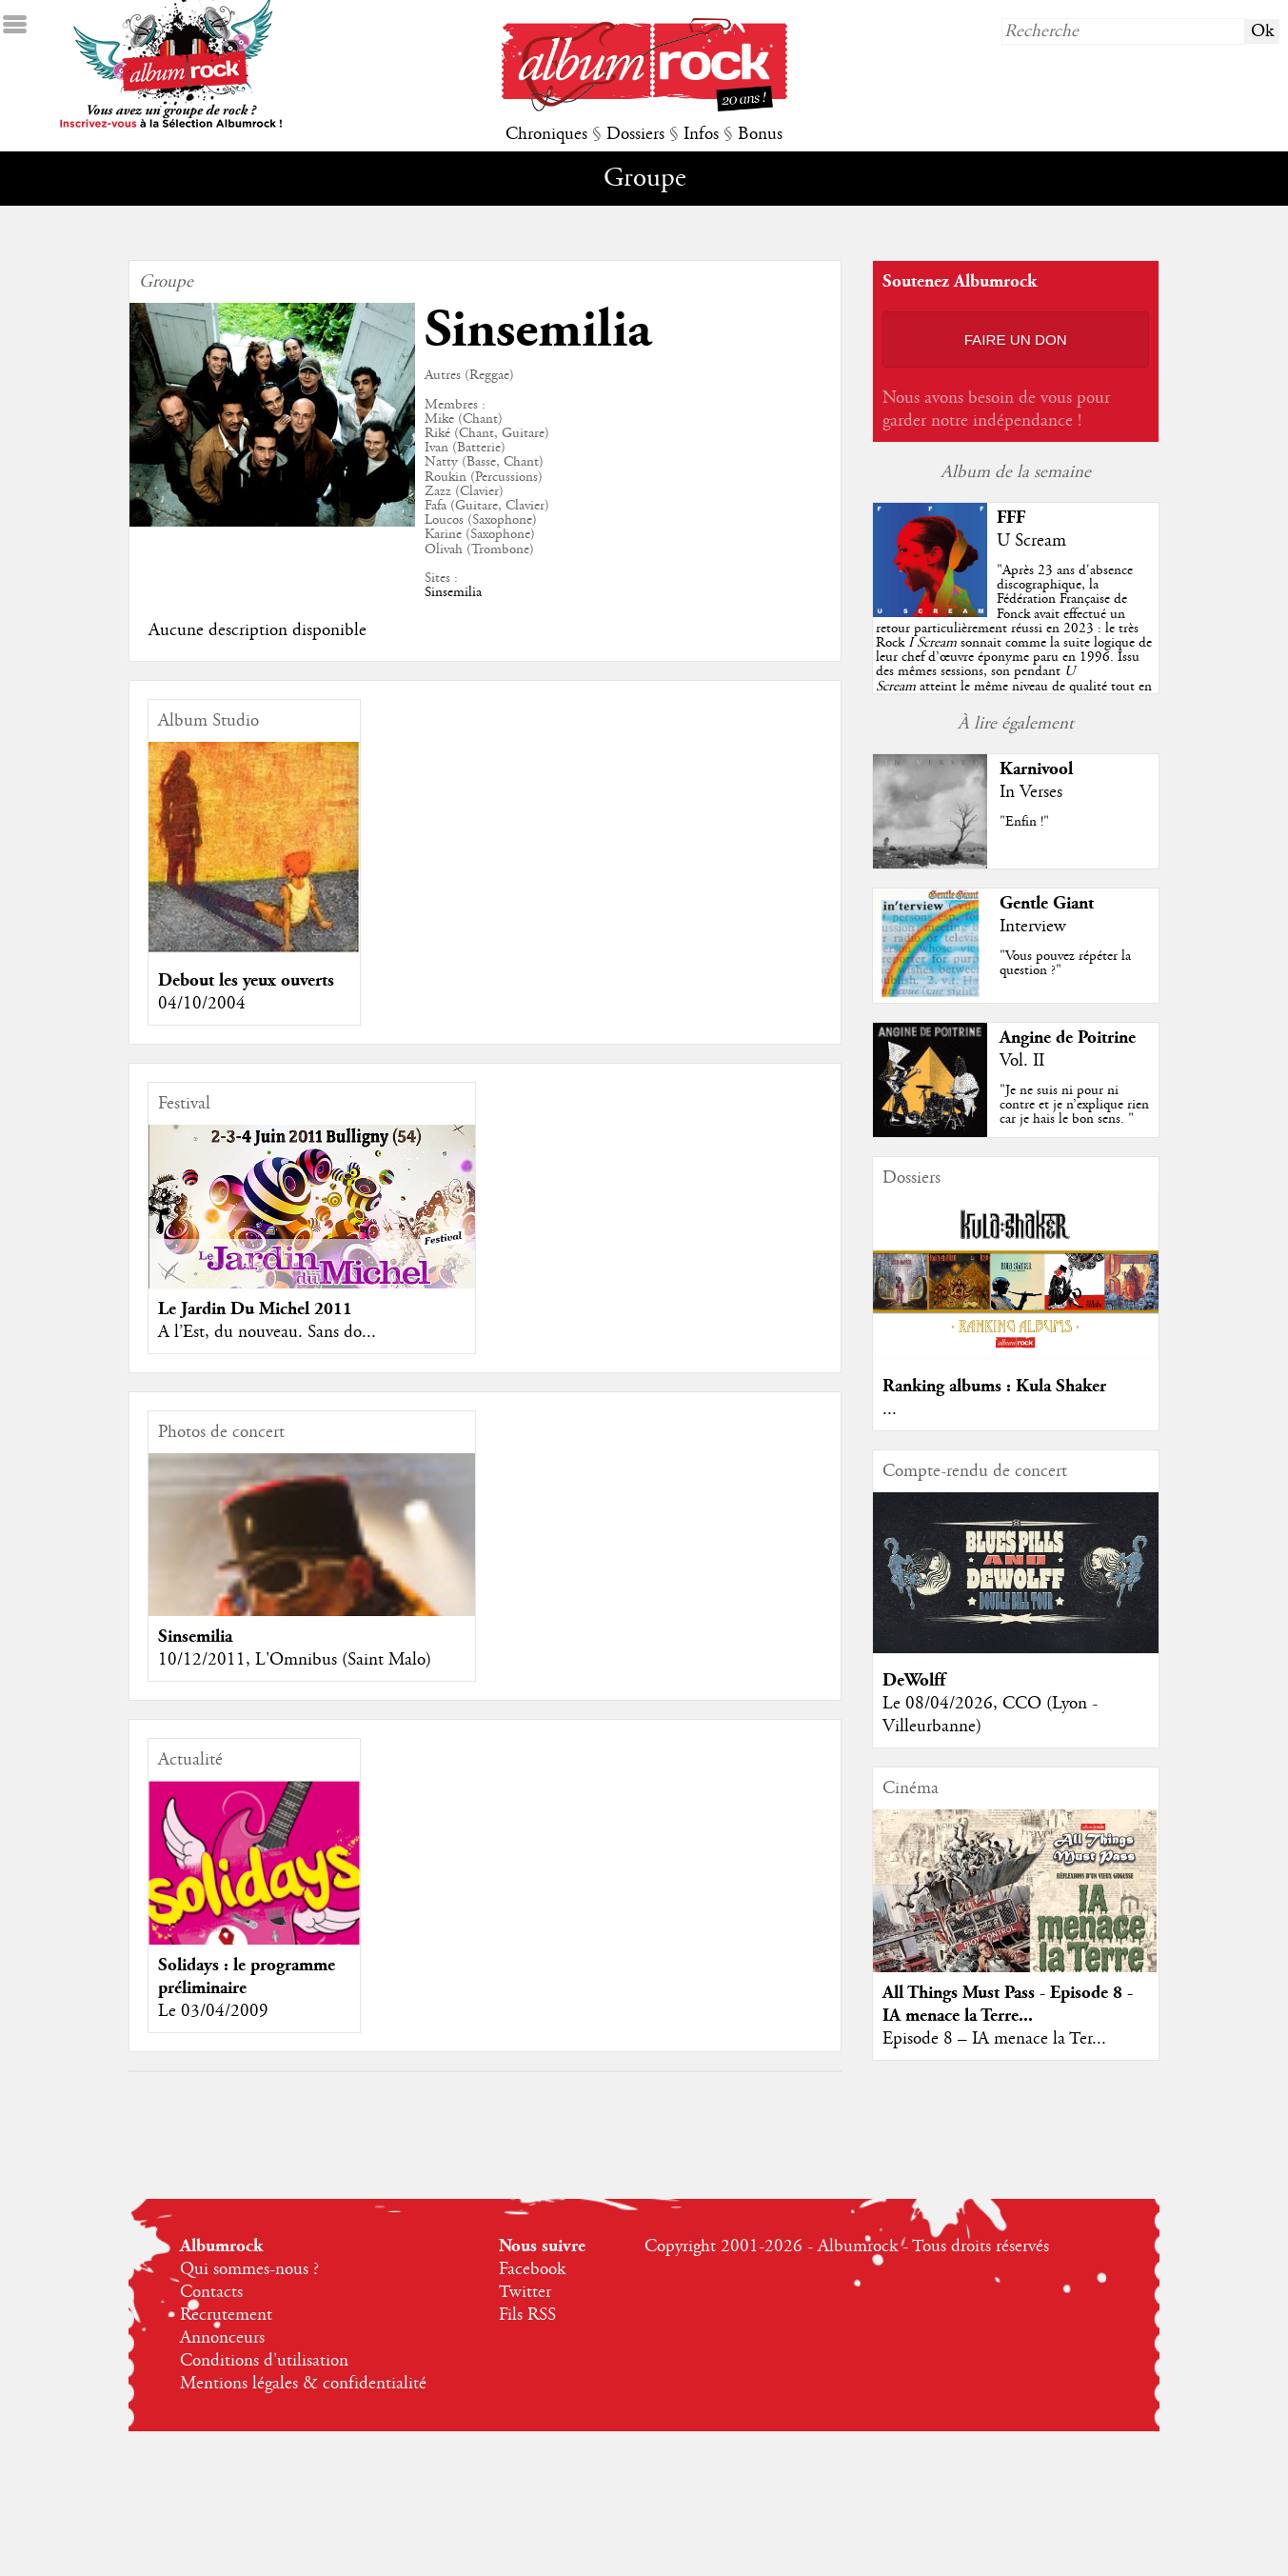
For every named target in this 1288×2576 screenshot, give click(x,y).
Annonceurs (222, 2337)
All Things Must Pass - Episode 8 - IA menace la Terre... (1007, 2004)
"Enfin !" (1024, 821)
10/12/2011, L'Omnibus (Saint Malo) (294, 1659)
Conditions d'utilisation (264, 2360)
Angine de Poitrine (1068, 1037)
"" (1014, 643)
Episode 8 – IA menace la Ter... (994, 2038)
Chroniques (546, 134)
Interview (1033, 926)
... (889, 1409)
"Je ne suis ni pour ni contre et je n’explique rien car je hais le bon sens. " (1074, 1104)
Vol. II (1022, 1060)
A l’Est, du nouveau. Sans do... (267, 1332)
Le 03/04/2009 (213, 2011)
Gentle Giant (1047, 903)
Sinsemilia (453, 592)
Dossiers (635, 134)
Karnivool (1036, 769)
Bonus (760, 134)
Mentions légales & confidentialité (303, 2383)
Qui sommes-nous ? (249, 2269)
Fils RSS (527, 2315)
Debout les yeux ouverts (246, 980)
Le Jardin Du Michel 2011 (255, 1309)
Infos (701, 134)
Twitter (525, 2292)
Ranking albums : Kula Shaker (994, 1386)
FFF (1011, 518)
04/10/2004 (202, 1003)
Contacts (211, 2292)
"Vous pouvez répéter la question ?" (1065, 963)
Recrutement (226, 2315)
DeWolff (913, 1680)
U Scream (1031, 540)
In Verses (1031, 792)
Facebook (532, 2269)
